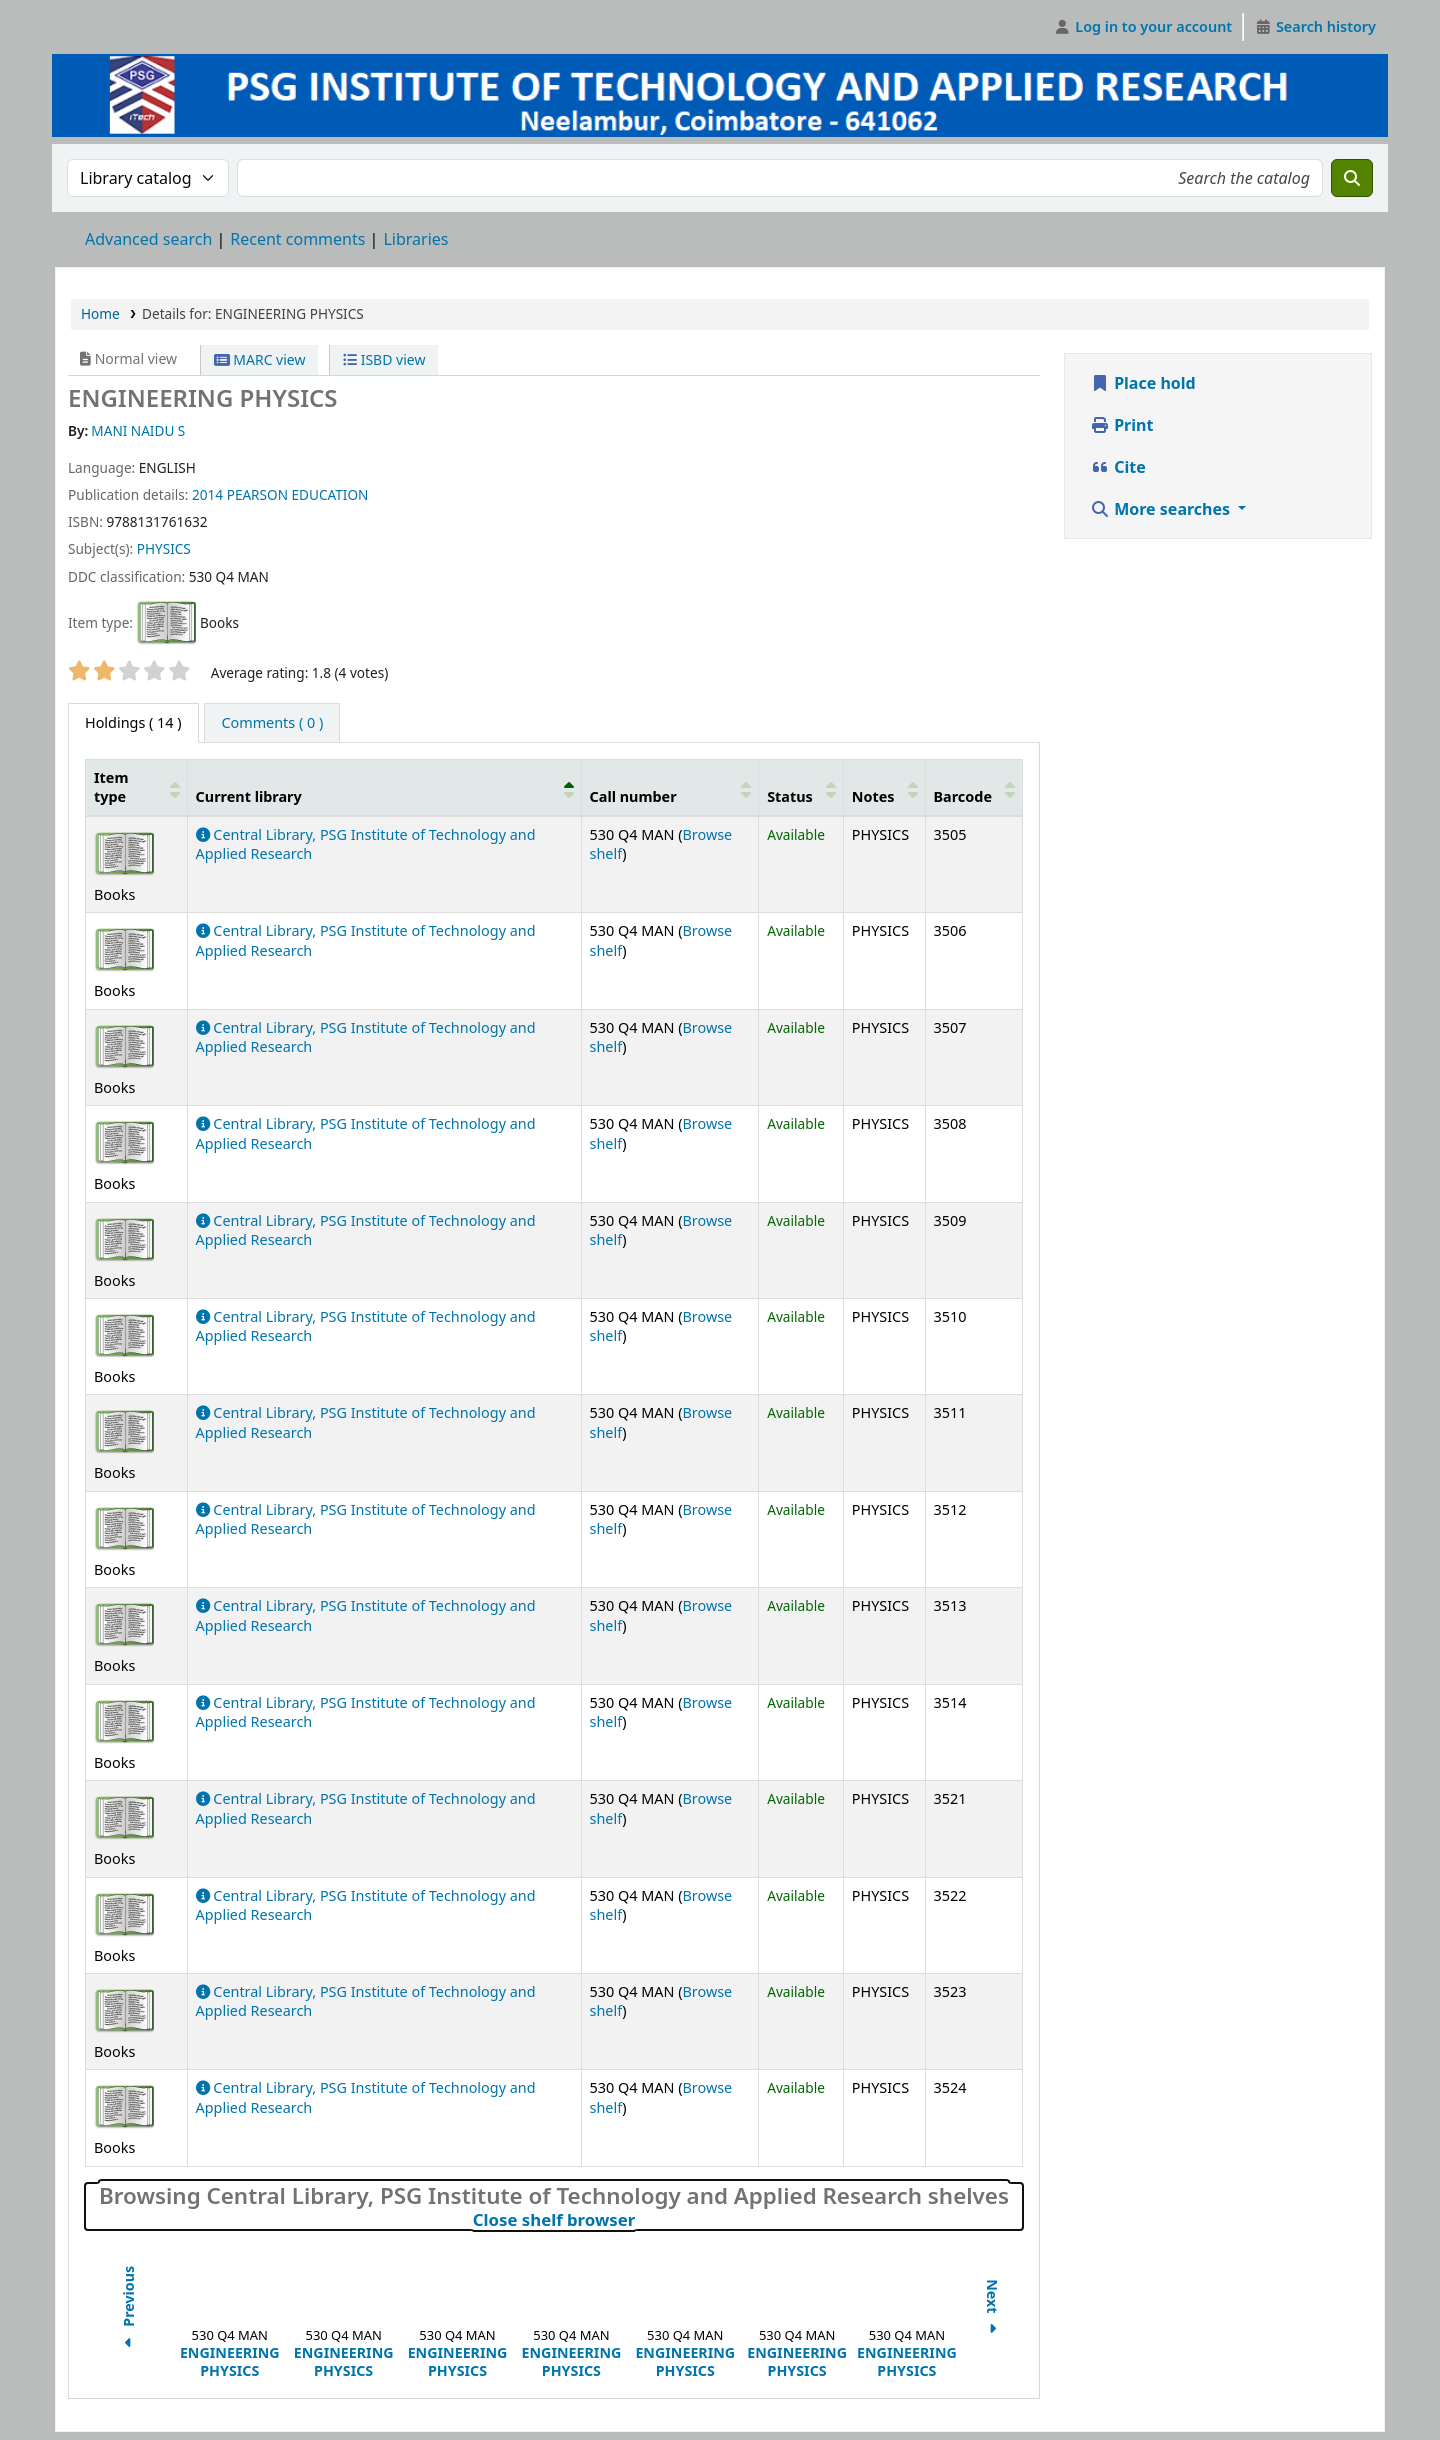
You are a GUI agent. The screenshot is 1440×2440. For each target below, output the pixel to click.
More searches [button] (1162, 509)
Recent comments (297, 239)
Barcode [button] (963, 796)
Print (1121, 425)
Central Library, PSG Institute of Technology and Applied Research (366, 1037)
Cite (1118, 467)
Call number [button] (633, 796)
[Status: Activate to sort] (801, 787)
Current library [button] (249, 796)
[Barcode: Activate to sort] (973, 787)
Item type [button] (111, 787)
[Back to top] (1380, 2378)
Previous (128, 2310)
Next (992, 2310)
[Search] (1352, 178)
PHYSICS (164, 548)
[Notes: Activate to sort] (884, 787)
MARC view (260, 359)
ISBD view (384, 359)
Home (100, 313)
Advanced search (148, 239)
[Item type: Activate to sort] (137, 787)
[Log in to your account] (1143, 27)
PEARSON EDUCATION (298, 494)
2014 (207, 494)
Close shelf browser (642, 2220)
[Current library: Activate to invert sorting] (384, 787)
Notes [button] (873, 796)
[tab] (272, 723)
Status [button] (790, 796)
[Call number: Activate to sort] (670, 787)
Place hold (1143, 383)
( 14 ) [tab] (133, 722)
